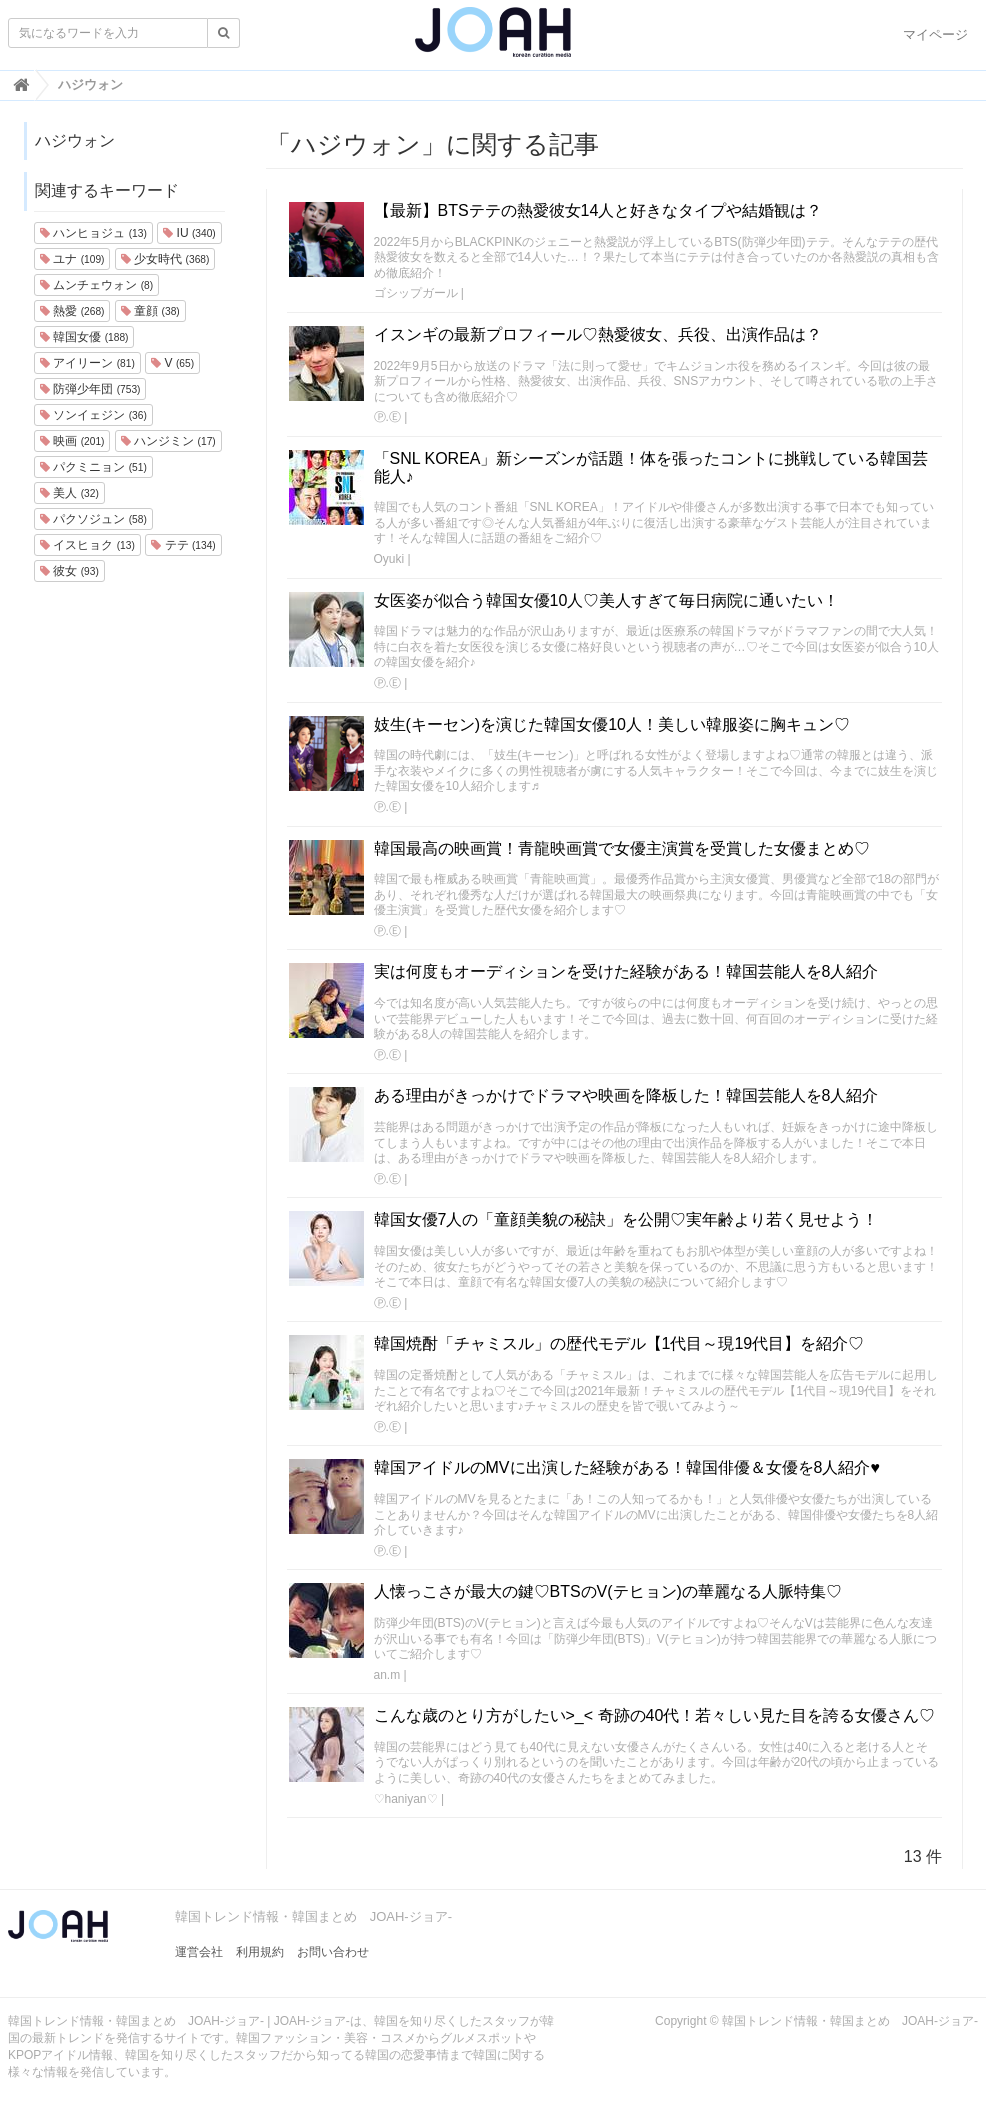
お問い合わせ (333, 1952)
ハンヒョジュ (93, 233)
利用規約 (260, 1952)
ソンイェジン (93, 415)
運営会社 (199, 1952)
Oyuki (389, 559)
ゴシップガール (416, 293)
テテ (183, 545)
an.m (387, 1675)
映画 (72, 441)
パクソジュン (93, 519)
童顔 (150, 311)
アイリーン (87, 363)
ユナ (72, 259)
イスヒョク (87, 545)
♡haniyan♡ (406, 1799)
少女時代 (165, 259)
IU (189, 233)
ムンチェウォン (96, 285)
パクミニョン (93, 467)
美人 (69, 493)
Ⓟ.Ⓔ (387, 417)
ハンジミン (168, 441)
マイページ (935, 34)
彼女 (69, 571)
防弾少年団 (90, 389)
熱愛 (72, 311)
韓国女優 (84, 337)
